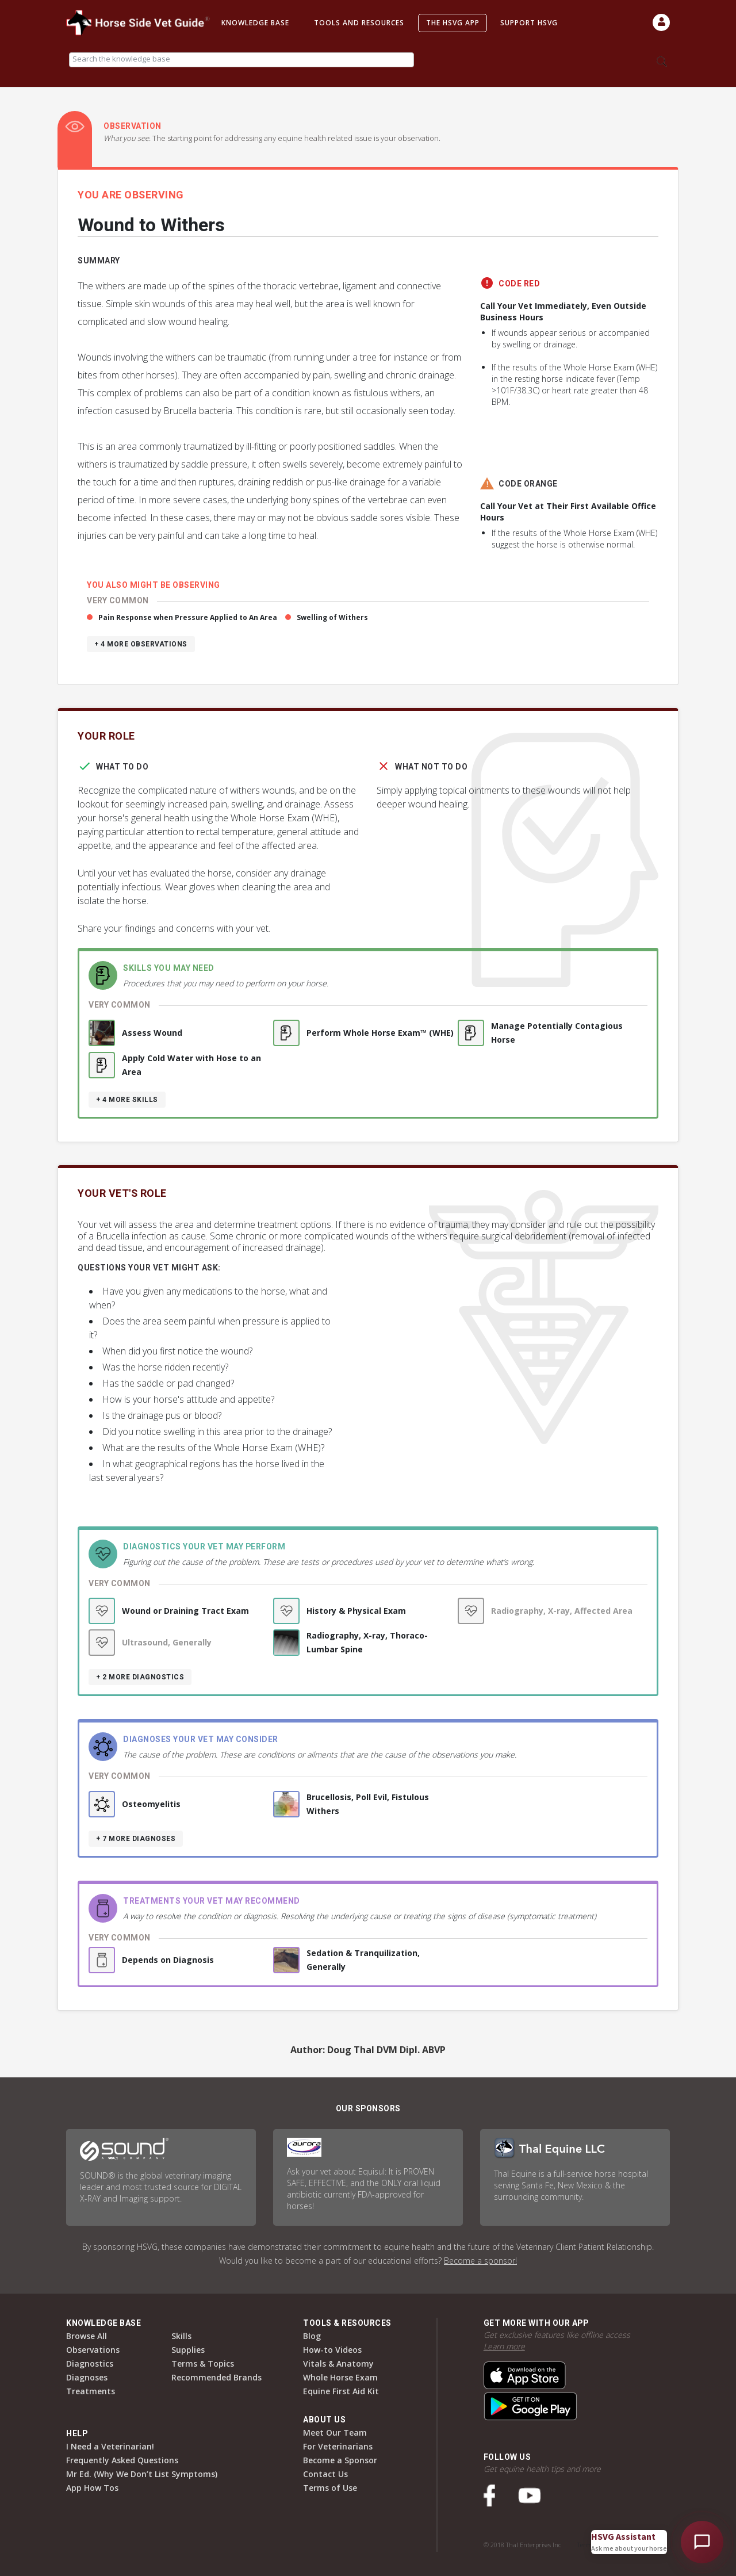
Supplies (188, 2349)
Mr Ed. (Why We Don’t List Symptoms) (141, 2473)
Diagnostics (89, 2363)
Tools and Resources (359, 23)
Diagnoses (87, 2377)
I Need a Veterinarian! (110, 2446)
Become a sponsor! (480, 2260)
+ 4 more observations (140, 644)
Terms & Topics (202, 2363)
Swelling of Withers (332, 617)
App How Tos (92, 2487)
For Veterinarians (338, 2446)
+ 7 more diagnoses (135, 1839)
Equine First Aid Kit (341, 2391)
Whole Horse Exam (340, 2377)
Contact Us (325, 2473)
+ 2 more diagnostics (140, 1677)
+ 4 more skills (127, 1099)
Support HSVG (529, 23)
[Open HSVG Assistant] (702, 2542)
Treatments (90, 2391)
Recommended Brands (216, 2377)
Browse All (86, 2335)
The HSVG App (453, 23)
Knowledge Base (255, 23)
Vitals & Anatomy (338, 2363)
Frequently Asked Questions (122, 2460)
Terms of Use (330, 2487)
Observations (93, 2349)
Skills (181, 2335)
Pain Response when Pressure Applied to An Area (187, 617)
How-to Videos (332, 2349)
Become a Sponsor (340, 2460)
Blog (312, 2335)
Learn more (504, 2346)
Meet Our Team (335, 2432)
